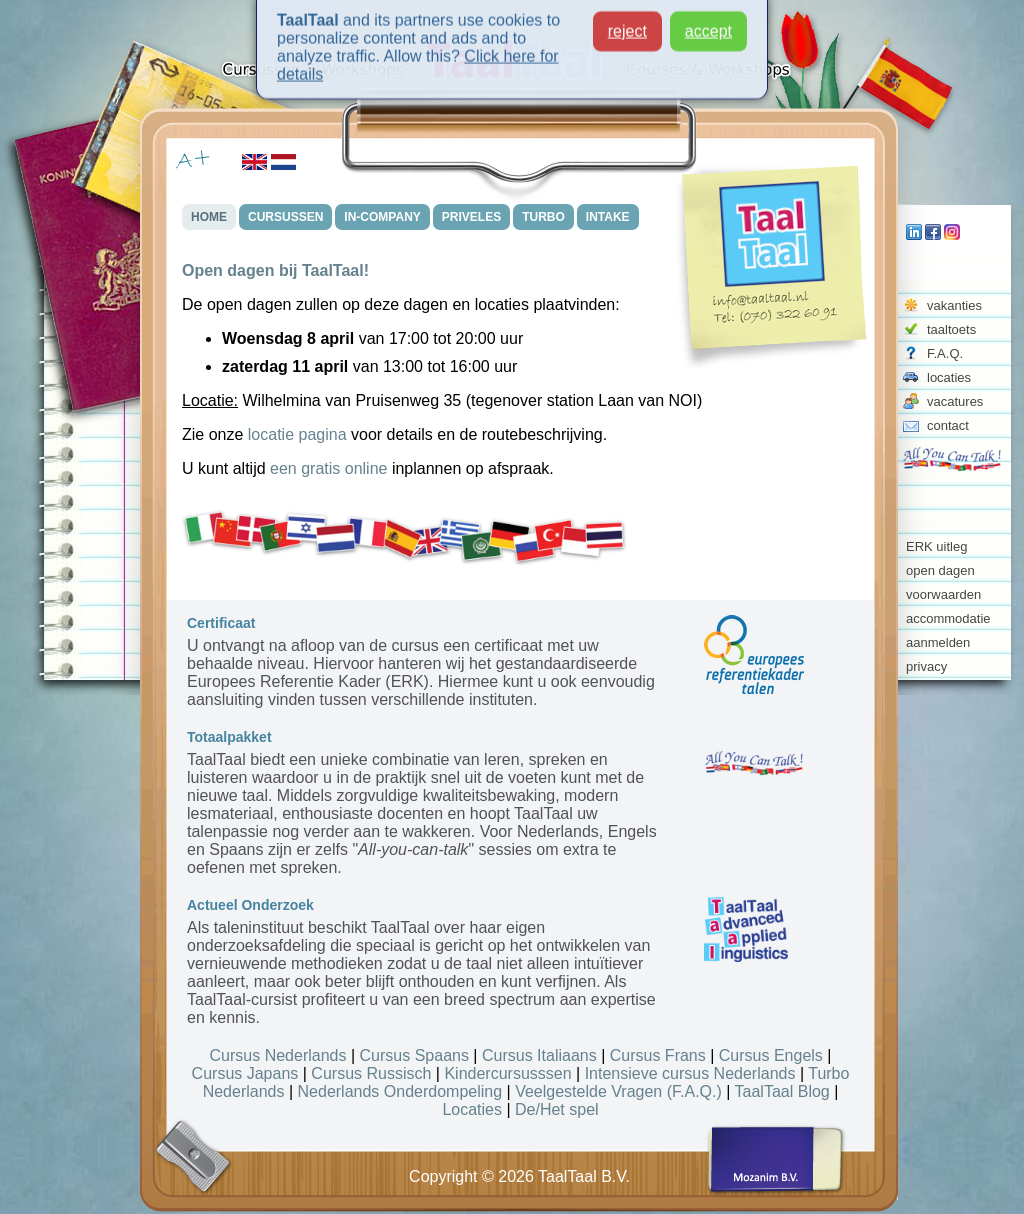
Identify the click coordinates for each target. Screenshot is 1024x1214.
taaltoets (951, 329)
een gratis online (328, 468)
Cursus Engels (771, 1055)
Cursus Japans (245, 1073)
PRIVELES (471, 217)
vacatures (955, 401)
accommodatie (948, 618)
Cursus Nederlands (278, 1055)
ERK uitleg (936, 546)
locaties (949, 377)
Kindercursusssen (507, 1073)
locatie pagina (297, 434)
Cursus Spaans (414, 1055)
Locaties (472, 1109)
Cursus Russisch (371, 1073)
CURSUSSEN (285, 217)
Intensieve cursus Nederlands (690, 1073)
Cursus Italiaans (539, 1055)
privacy (926, 666)
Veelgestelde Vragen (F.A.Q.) (618, 1091)
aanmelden (938, 642)
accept (708, 25)
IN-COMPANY (382, 217)
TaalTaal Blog (782, 1091)
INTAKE (608, 217)
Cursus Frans (658, 1055)
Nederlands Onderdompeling (400, 1091)
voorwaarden (943, 594)
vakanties (954, 305)
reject (627, 25)
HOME (209, 217)
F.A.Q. (945, 353)
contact (948, 425)
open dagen (940, 570)
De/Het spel (557, 1109)
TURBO (543, 217)
